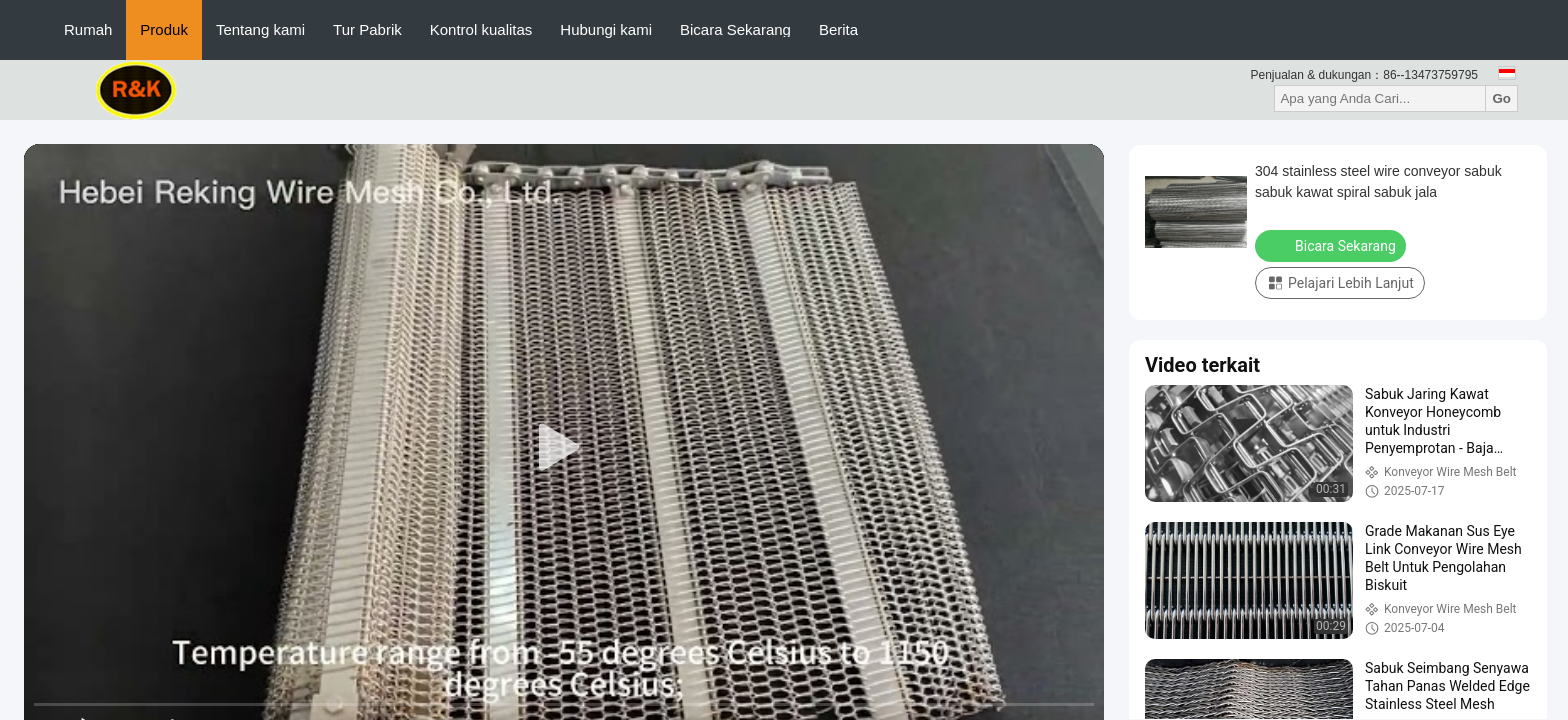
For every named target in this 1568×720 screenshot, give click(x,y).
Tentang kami (260, 29)
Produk (164, 29)
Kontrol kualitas (481, 29)
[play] (564, 448)
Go (1501, 98)
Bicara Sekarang (735, 29)
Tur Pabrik (367, 29)
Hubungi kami (606, 29)
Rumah (88, 29)
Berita (838, 29)
